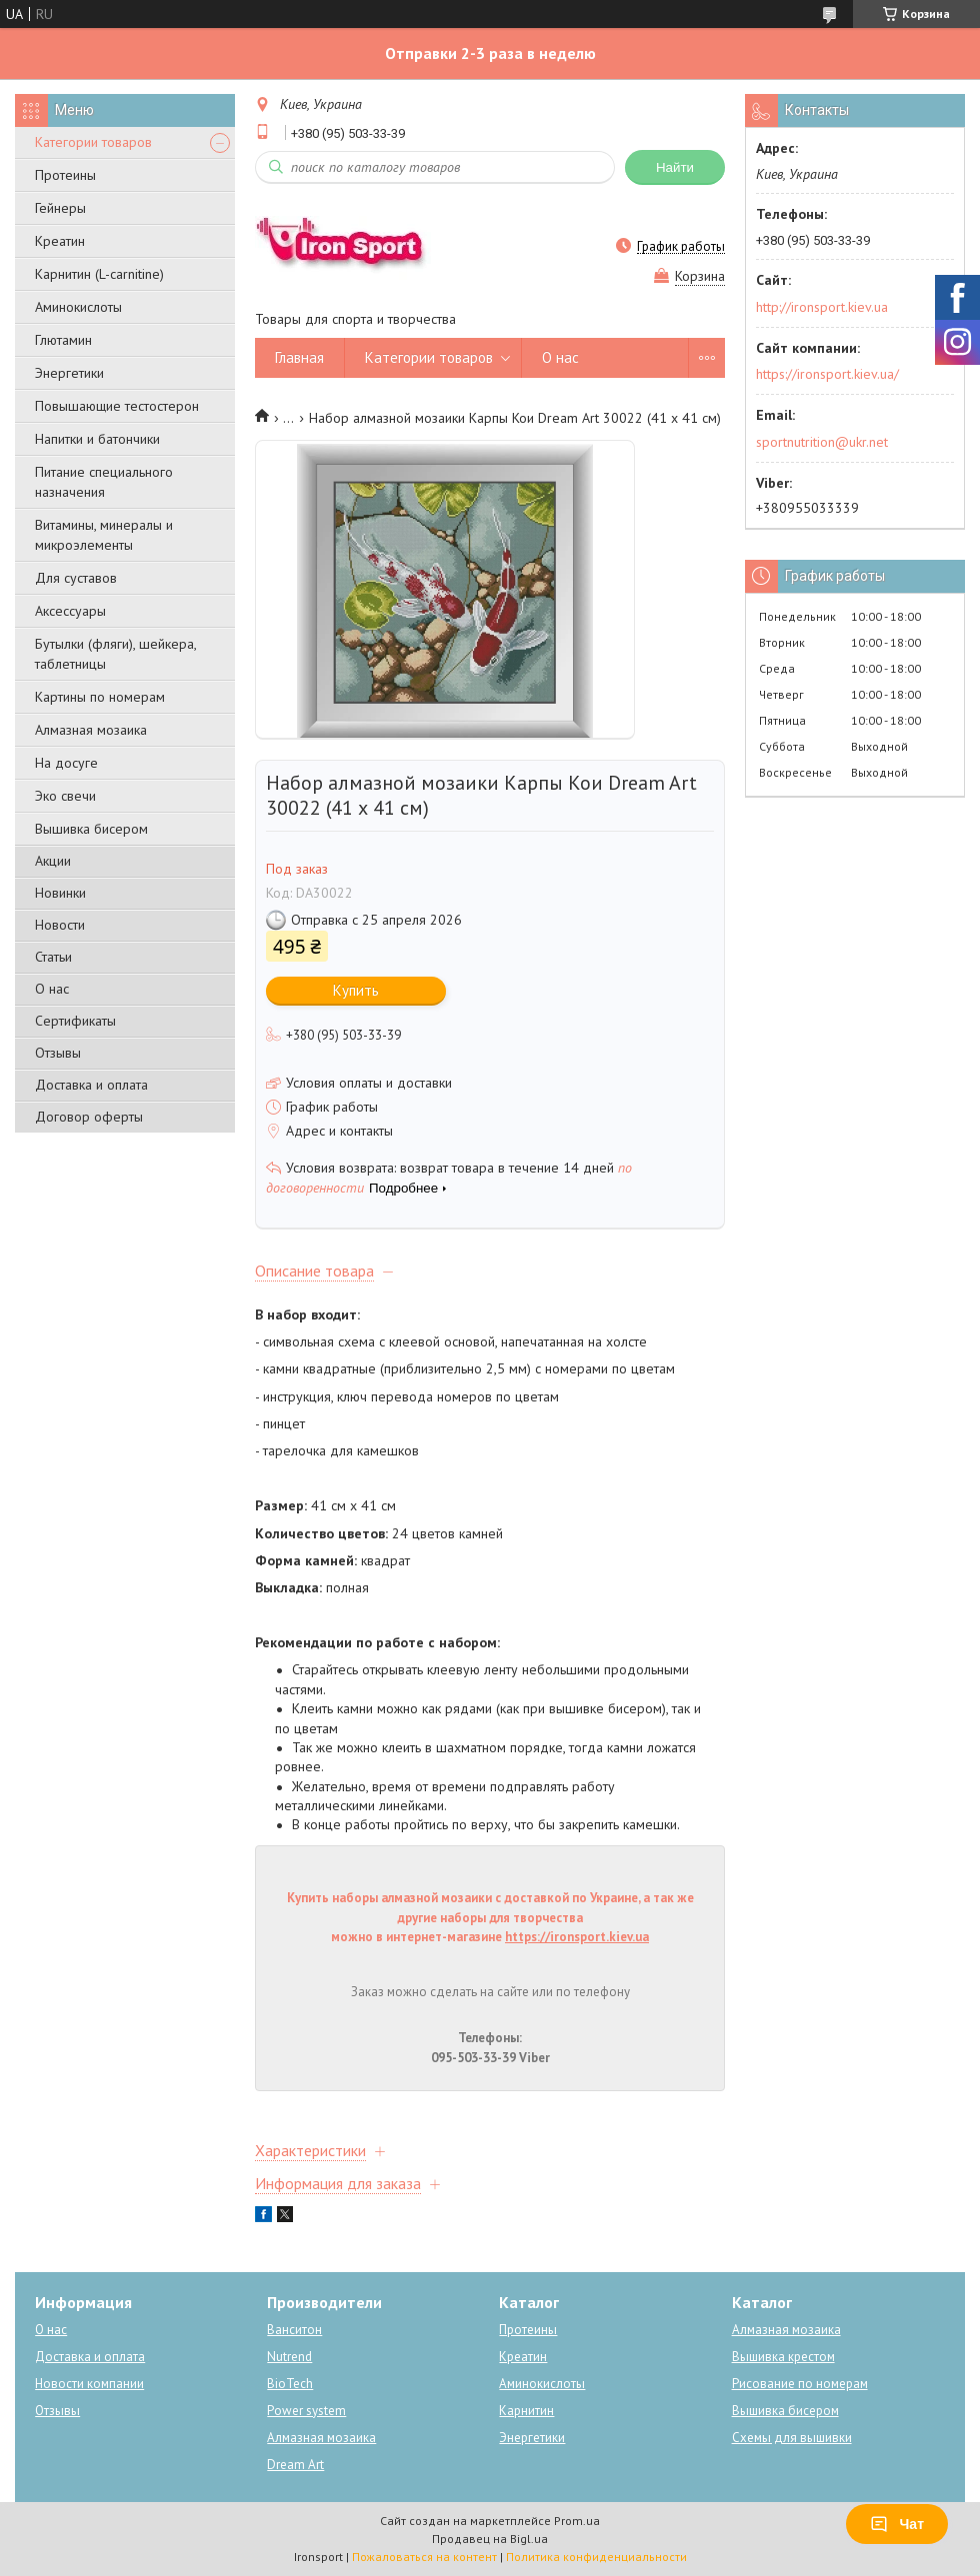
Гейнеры (60, 208)
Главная (299, 357)
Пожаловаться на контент (424, 2556)
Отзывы (58, 1053)
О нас (52, 989)
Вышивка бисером (91, 829)
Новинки (60, 893)
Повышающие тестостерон (117, 406)
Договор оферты (89, 1117)
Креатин (60, 241)
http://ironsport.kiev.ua (822, 307)
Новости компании (89, 2383)
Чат (897, 2524)
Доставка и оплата (91, 1085)
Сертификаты (75, 1021)
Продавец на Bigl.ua (490, 2538)
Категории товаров (93, 142)
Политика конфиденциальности (596, 2556)
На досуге (66, 763)
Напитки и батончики (97, 439)
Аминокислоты (78, 307)
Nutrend (289, 2356)
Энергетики (69, 373)
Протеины (65, 175)
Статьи (53, 957)
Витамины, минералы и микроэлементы (104, 535)
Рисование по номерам (800, 2383)
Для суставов (76, 578)
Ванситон (294, 2329)
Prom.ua (577, 2520)
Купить (356, 990)
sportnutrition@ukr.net (822, 442)
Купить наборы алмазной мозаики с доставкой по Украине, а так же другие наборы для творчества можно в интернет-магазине (490, 1917)
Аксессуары (70, 611)
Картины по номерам (100, 697)
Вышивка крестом (783, 2356)
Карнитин (526, 2410)
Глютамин (63, 340)
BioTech (290, 2383)
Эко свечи (65, 796)
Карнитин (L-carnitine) (99, 274)
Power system (306, 2410)
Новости (60, 925)
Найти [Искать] (675, 167)
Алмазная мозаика (91, 730)
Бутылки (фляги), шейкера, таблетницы (115, 654)
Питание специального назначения (104, 482)
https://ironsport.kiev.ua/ (827, 374)
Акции (53, 861)
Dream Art (295, 2464)
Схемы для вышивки (792, 2437)
